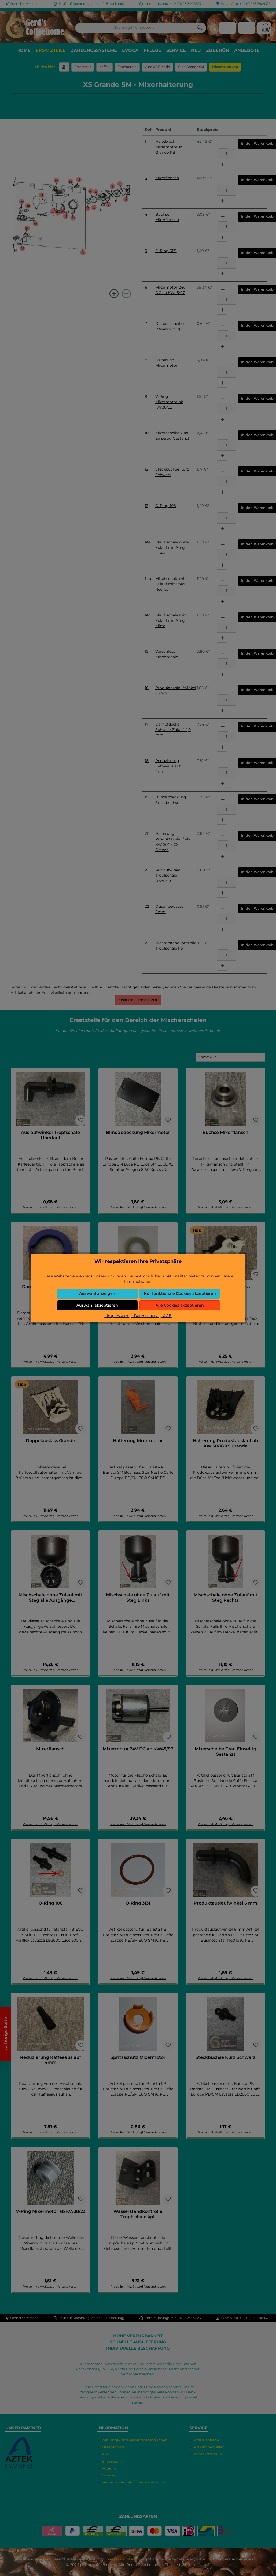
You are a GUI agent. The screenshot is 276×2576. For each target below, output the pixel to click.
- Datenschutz (145, 1316)
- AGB (166, 1316)
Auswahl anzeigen (97, 1293)
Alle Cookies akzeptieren (180, 1305)
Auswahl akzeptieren (97, 1305)
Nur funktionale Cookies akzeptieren (180, 1293)
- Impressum (116, 1316)
